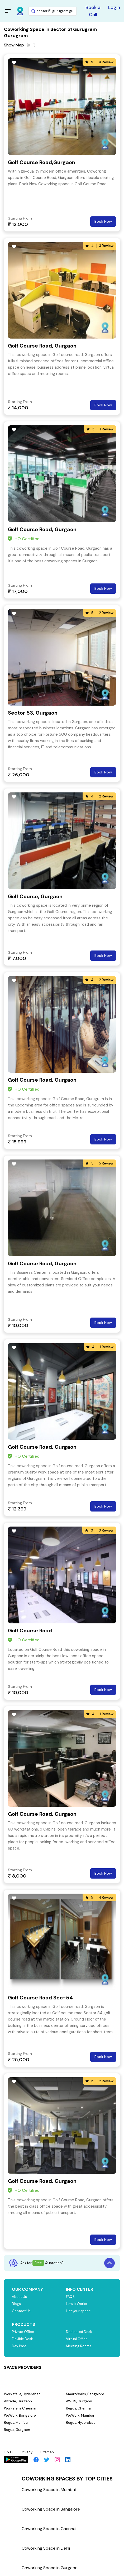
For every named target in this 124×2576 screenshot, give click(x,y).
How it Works (76, 2304)
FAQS (70, 2296)
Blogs (16, 2304)
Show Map (14, 45)
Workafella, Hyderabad (22, 2394)
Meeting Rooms (78, 2346)
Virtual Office (77, 2339)
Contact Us (21, 2311)
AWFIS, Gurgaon (79, 2401)
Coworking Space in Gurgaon (50, 2567)
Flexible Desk (22, 2339)
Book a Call (93, 11)
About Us (19, 2296)
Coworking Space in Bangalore (51, 2509)
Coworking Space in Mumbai (49, 2489)
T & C (8, 2452)
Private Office (23, 2332)
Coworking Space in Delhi (46, 2548)
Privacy (26, 2452)
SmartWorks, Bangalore (85, 2394)
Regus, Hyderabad (81, 2422)
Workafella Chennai (20, 2408)
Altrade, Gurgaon (18, 2401)
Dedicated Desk (79, 2332)
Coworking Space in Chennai (49, 2528)
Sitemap (47, 2452)
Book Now (103, 221)
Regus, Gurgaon (17, 2429)
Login (114, 7)
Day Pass (19, 2346)
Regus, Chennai (79, 2408)
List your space (78, 2311)
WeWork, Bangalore (20, 2415)
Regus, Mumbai (16, 2422)
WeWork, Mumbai (80, 2415)
